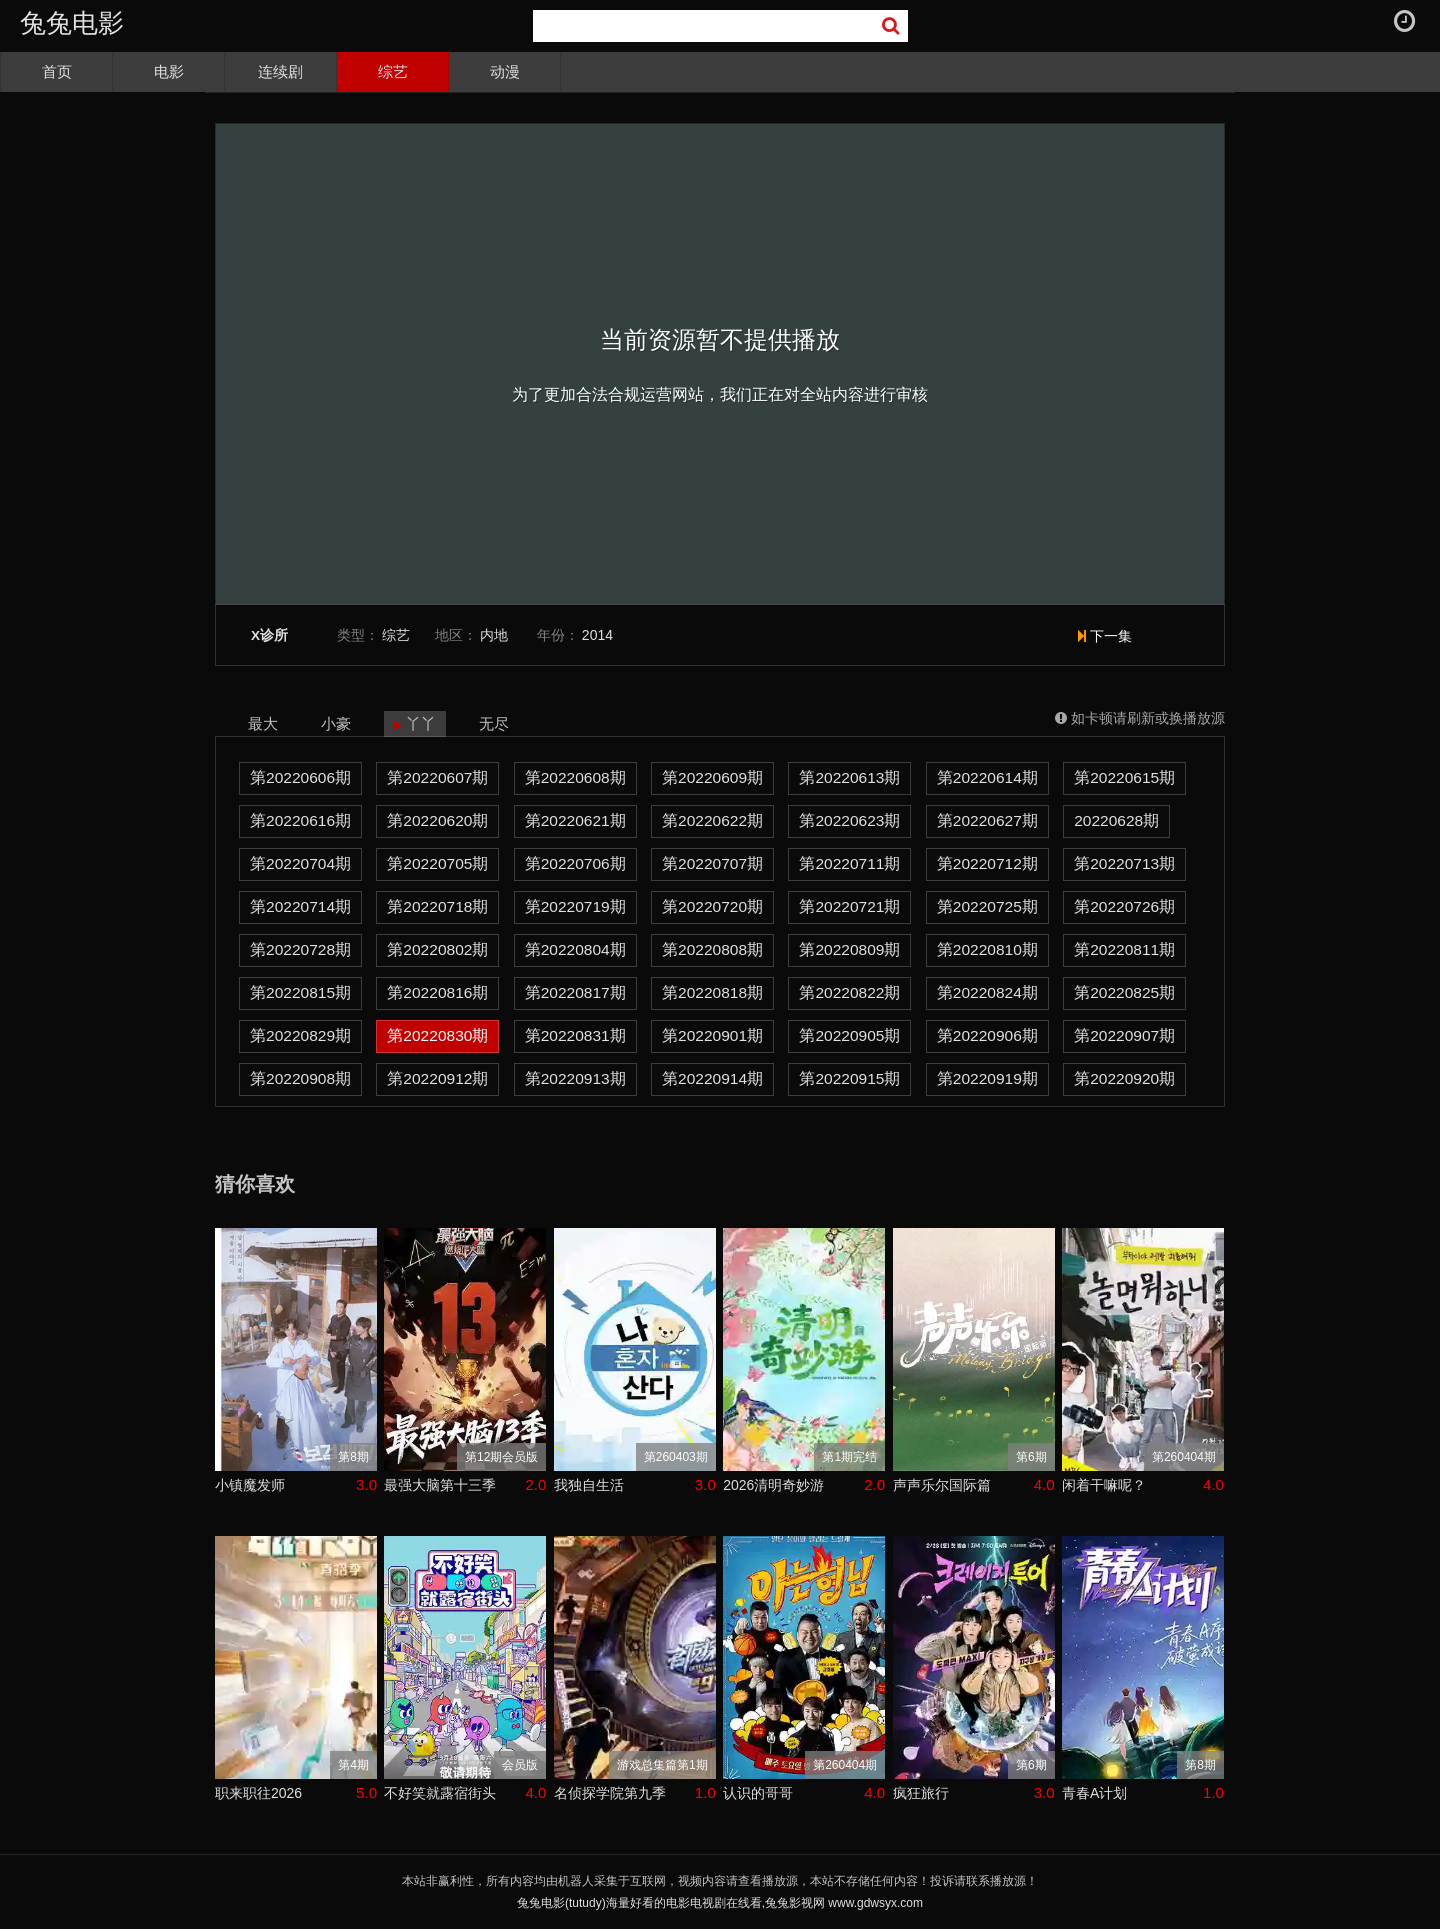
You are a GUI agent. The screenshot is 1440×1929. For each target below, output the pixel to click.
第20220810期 (987, 949)
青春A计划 (1094, 1793)
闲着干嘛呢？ (1104, 1485)
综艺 (393, 71)
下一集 (1105, 636)
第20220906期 (987, 1035)
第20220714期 (300, 906)
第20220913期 (575, 1078)
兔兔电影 (72, 23)
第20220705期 (437, 863)
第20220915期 (849, 1078)
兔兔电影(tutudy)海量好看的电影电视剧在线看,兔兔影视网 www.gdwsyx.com (720, 1903)
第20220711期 (849, 863)
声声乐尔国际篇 (942, 1485)
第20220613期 (849, 777)
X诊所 (269, 635)
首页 (57, 71)
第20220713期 (1124, 863)
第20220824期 (987, 992)
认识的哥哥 (758, 1793)
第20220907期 (1124, 1035)
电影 (169, 71)
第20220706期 (575, 863)
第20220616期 (300, 820)
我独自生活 (589, 1485)
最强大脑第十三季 (440, 1485)
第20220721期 (849, 906)
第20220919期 (987, 1078)
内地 (494, 635)
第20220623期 (849, 820)
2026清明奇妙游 (773, 1485)
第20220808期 (712, 949)
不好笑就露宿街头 (440, 1793)
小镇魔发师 (250, 1485)
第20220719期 (575, 906)
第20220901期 (712, 1035)
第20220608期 (575, 777)
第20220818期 (712, 992)
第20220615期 (1124, 777)
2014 (597, 635)
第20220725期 (987, 906)
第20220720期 (712, 906)
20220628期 (1116, 820)
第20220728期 (300, 949)
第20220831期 (575, 1035)
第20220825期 (1124, 992)
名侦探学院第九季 (610, 1793)
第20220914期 (712, 1078)
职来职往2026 (258, 1793)
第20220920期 (1124, 1078)
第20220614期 (987, 777)
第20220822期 (849, 992)
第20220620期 (437, 820)
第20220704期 (300, 863)
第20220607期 (437, 777)
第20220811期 (1124, 949)
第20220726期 (1124, 906)
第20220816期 (437, 992)
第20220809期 (849, 949)
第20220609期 (712, 777)
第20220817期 (575, 992)
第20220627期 (987, 820)
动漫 (505, 71)
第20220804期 (575, 949)
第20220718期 (437, 906)
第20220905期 (849, 1035)
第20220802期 (437, 949)
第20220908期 (300, 1078)
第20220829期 (300, 1035)
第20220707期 (712, 863)
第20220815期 (300, 992)
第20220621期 (575, 820)
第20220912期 (437, 1078)
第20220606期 (300, 777)
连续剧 (280, 71)
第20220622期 (712, 820)
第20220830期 (437, 1035)
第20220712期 (987, 863)
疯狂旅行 (921, 1793)
